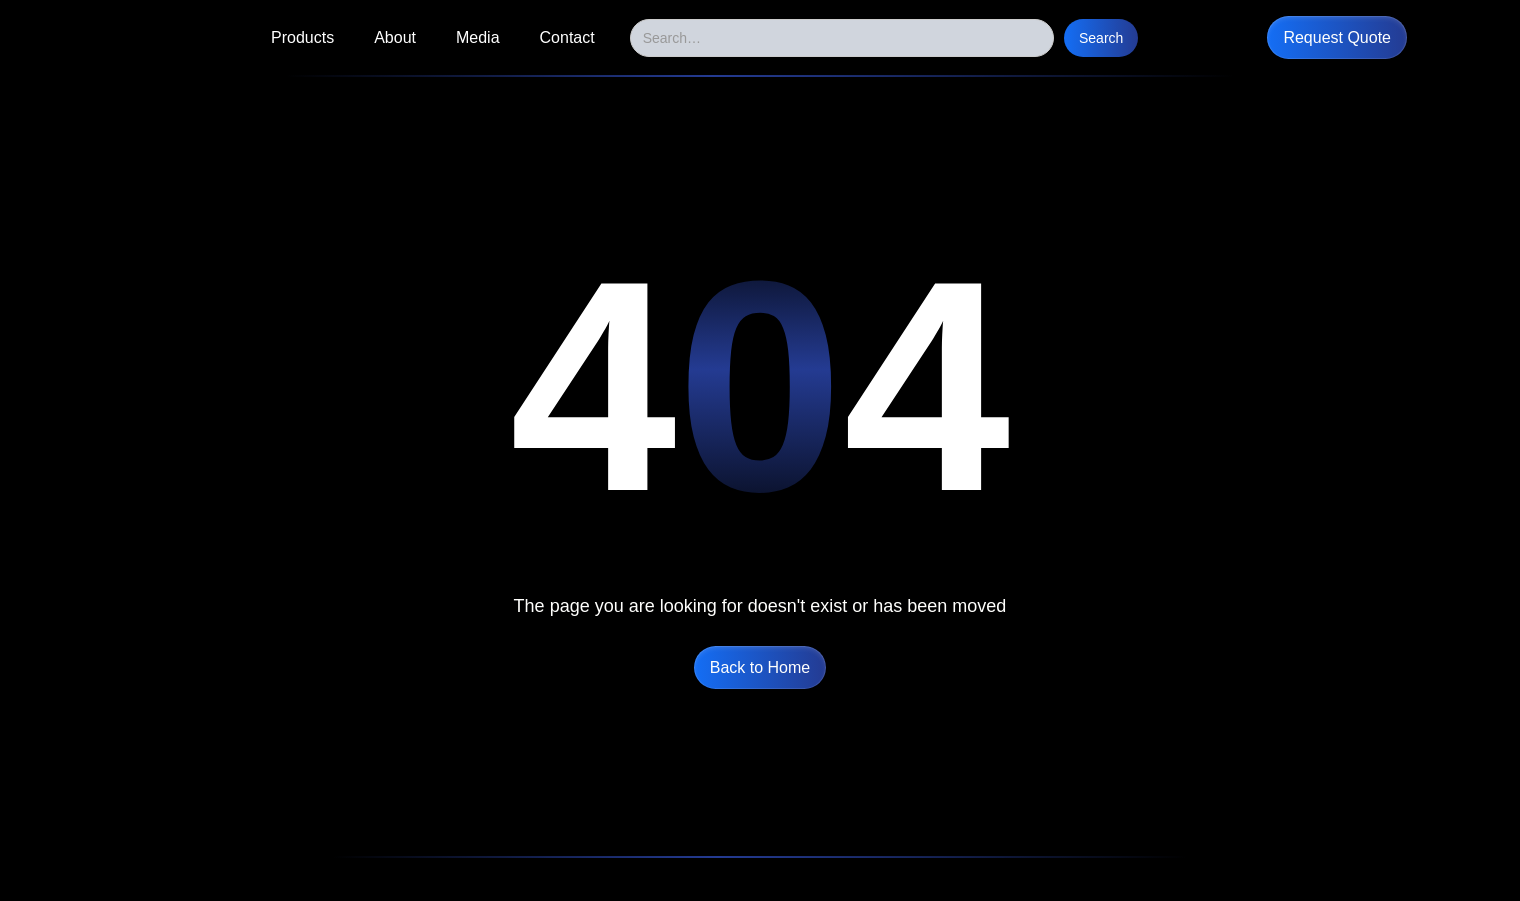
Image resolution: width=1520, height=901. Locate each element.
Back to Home (760, 667)
